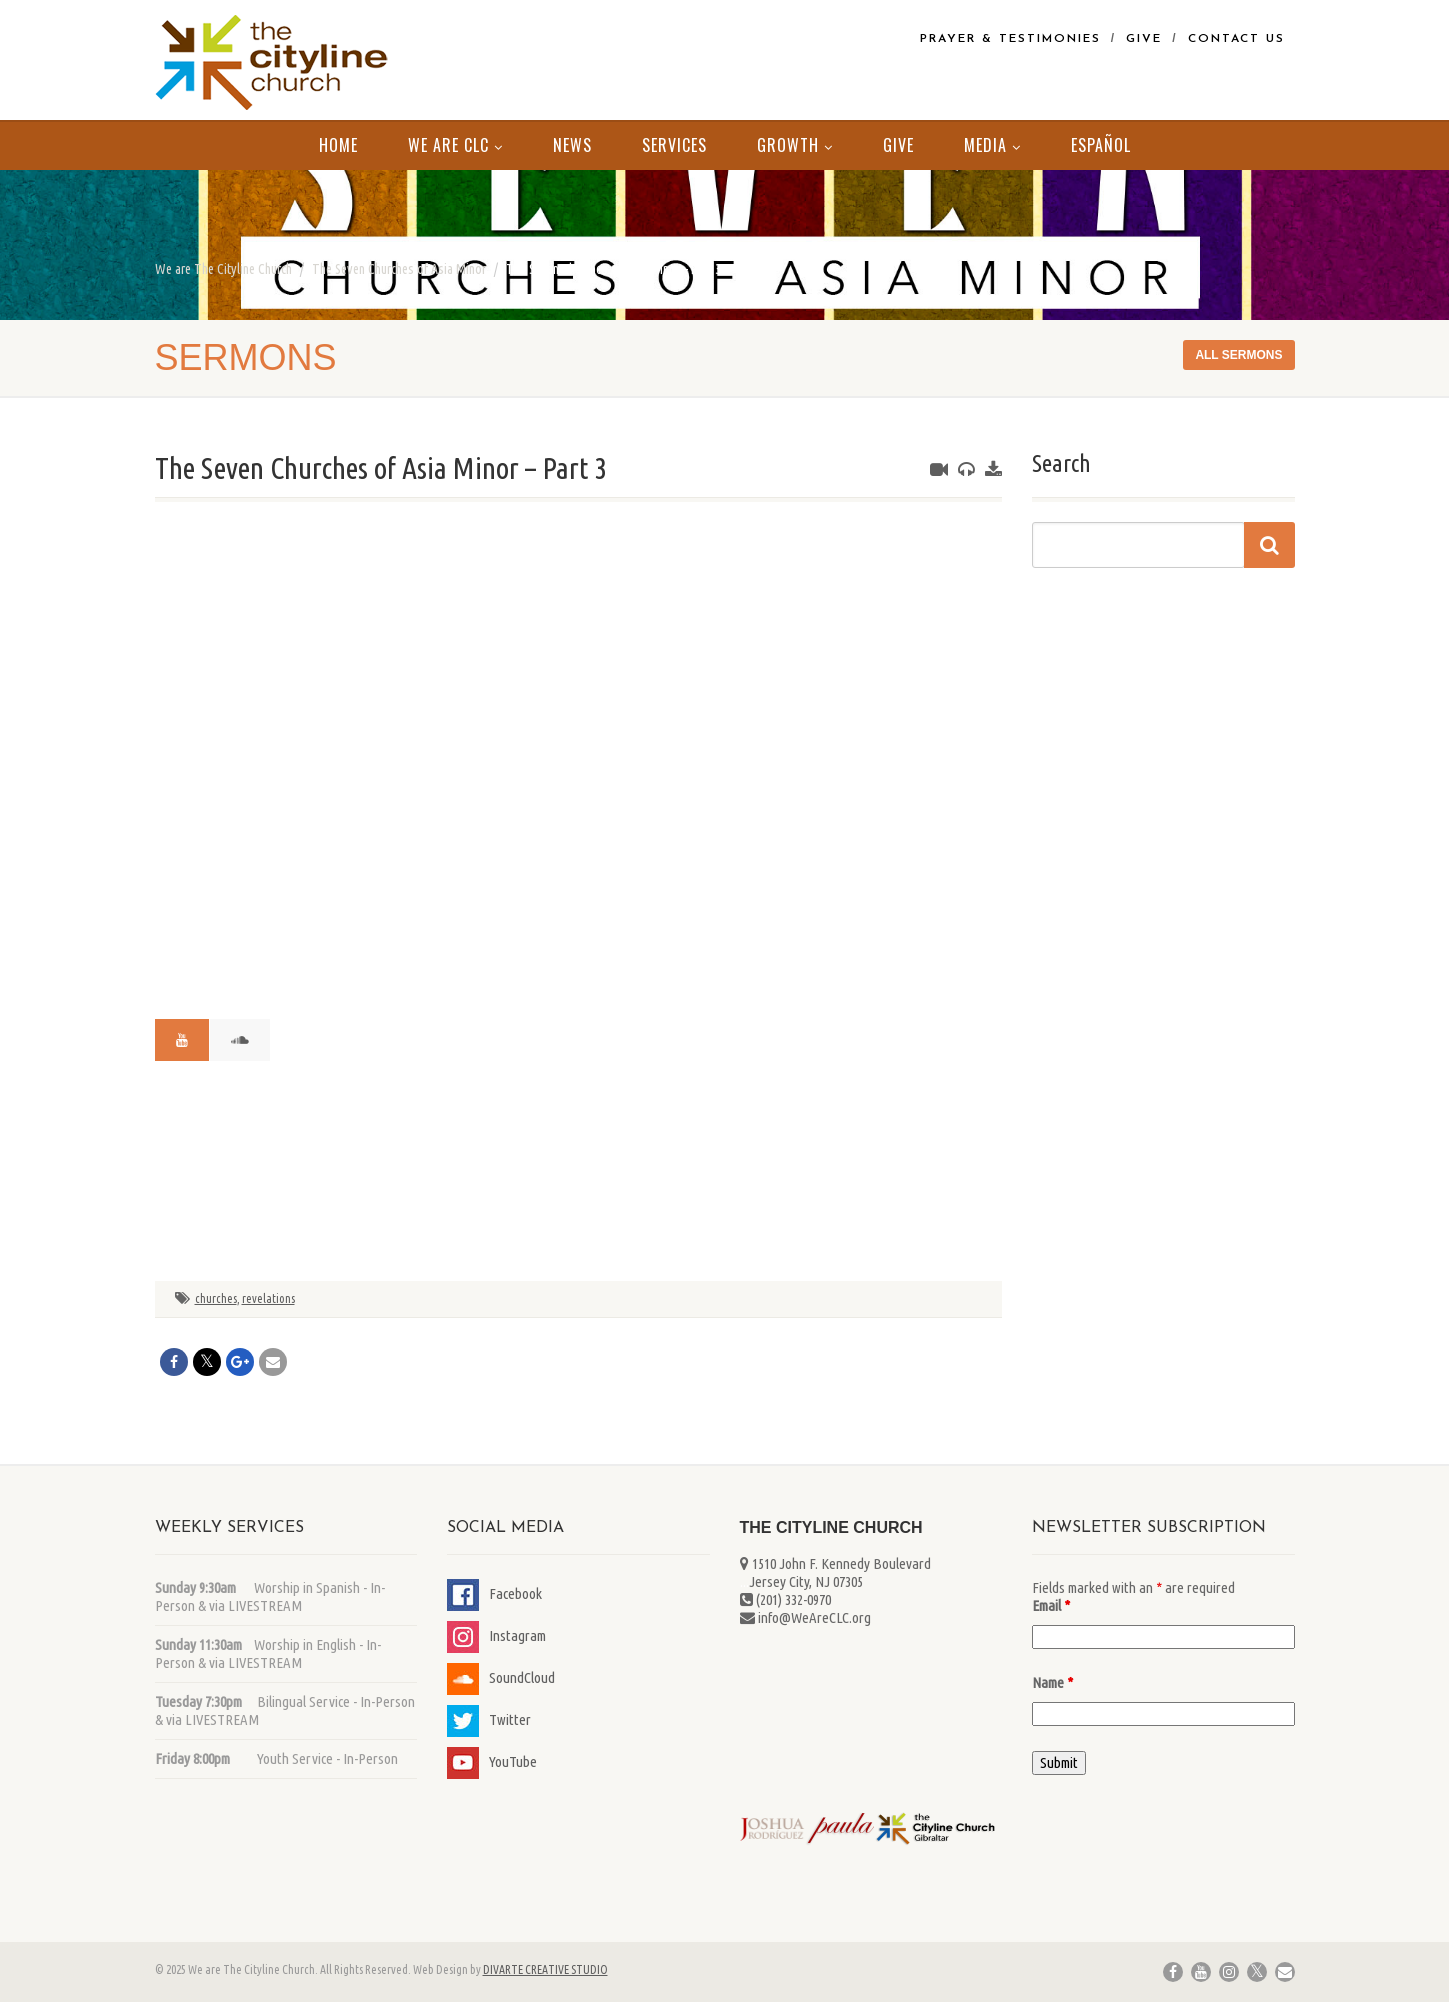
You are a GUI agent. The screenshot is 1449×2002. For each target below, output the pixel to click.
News (572, 145)
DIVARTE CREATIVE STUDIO (545, 1969)
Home (338, 145)
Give (1144, 39)
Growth (795, 145)
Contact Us (1236, 39)
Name (1052, 1682)
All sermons (1238, 355)
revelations (268, 1298)
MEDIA (992, 145)
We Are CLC (455, 145)
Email (1051, 1605)
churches (216, 1298)
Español (1101, 145)
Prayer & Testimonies (1010, 39)
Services (674, 145)
